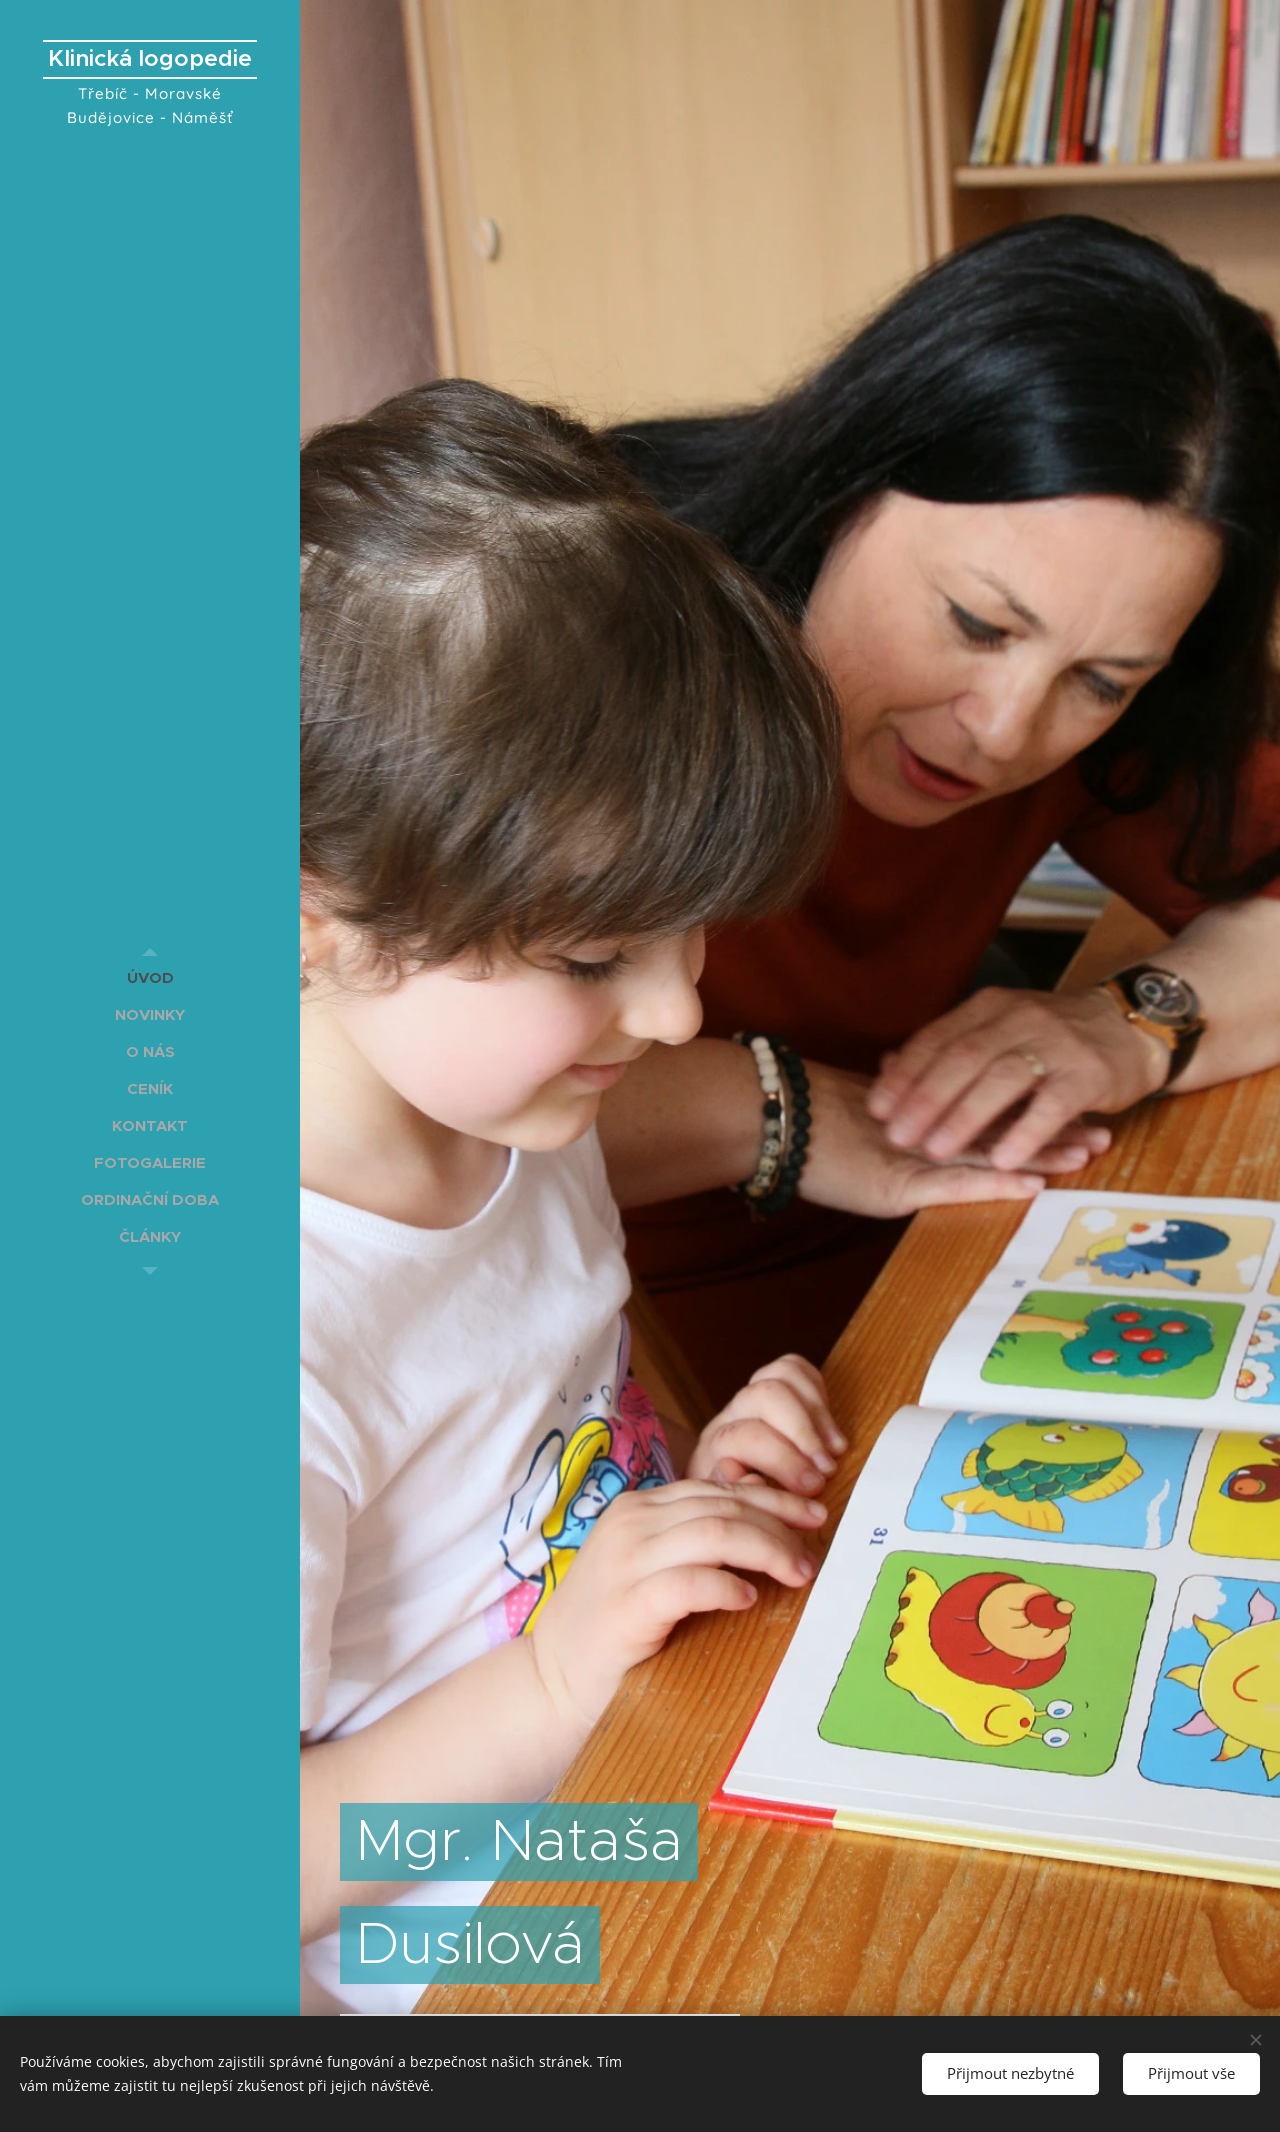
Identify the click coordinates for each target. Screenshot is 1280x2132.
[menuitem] (150, 977)
